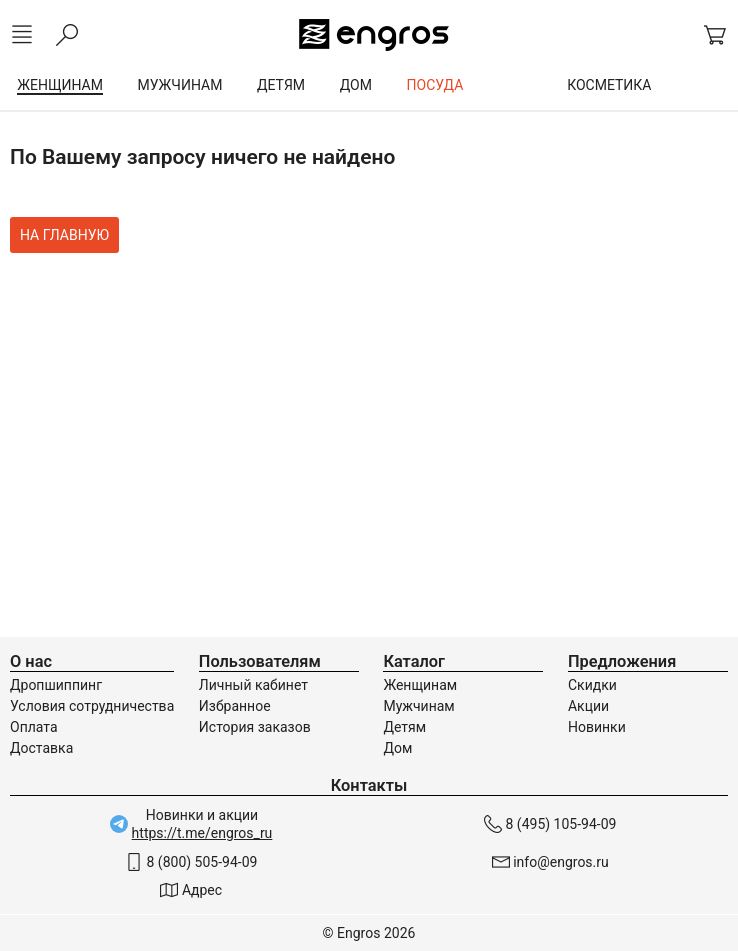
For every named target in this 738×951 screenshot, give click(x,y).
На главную (64, 235)
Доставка (41, 748)
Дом (397, 748)
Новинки (597, 727)
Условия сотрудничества (92, 706)
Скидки (592, 685)
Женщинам (420, 685)
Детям (404, 727)
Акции (588, 706)
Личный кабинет (253, 685)
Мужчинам (418, 706)
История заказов (255, 727)
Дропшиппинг (56, 685)
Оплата (34, 727)
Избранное (235, 706)
